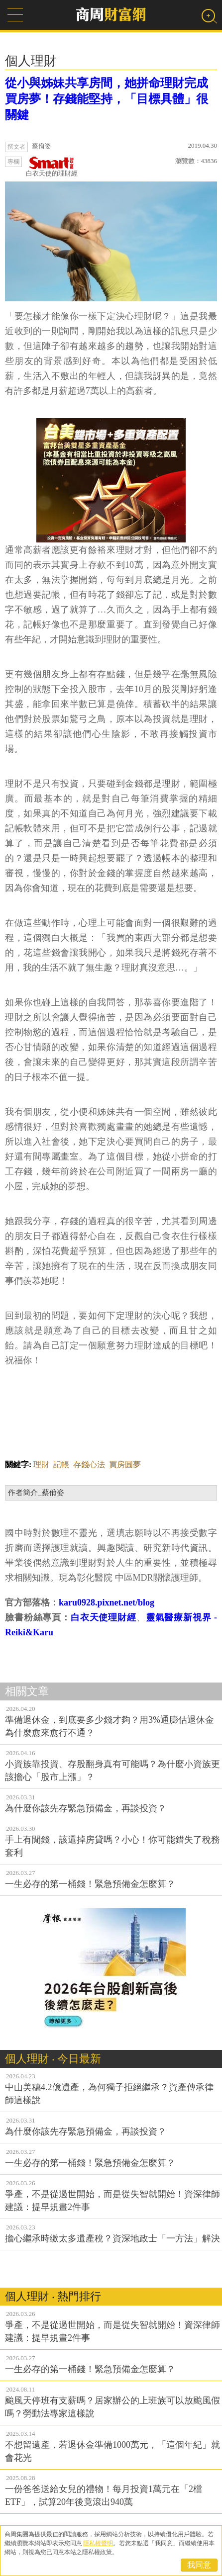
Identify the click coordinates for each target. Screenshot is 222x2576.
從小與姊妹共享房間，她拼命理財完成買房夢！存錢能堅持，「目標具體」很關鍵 (106, 99)
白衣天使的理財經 (52, 167)
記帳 (61, 1464)
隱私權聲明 (98, 2543)
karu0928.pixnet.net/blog (106, 1602)
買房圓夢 (125, 1464)
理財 (41, 1464)
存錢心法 (89, 1464)
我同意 (199, 2565)
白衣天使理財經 (103, 1617)
